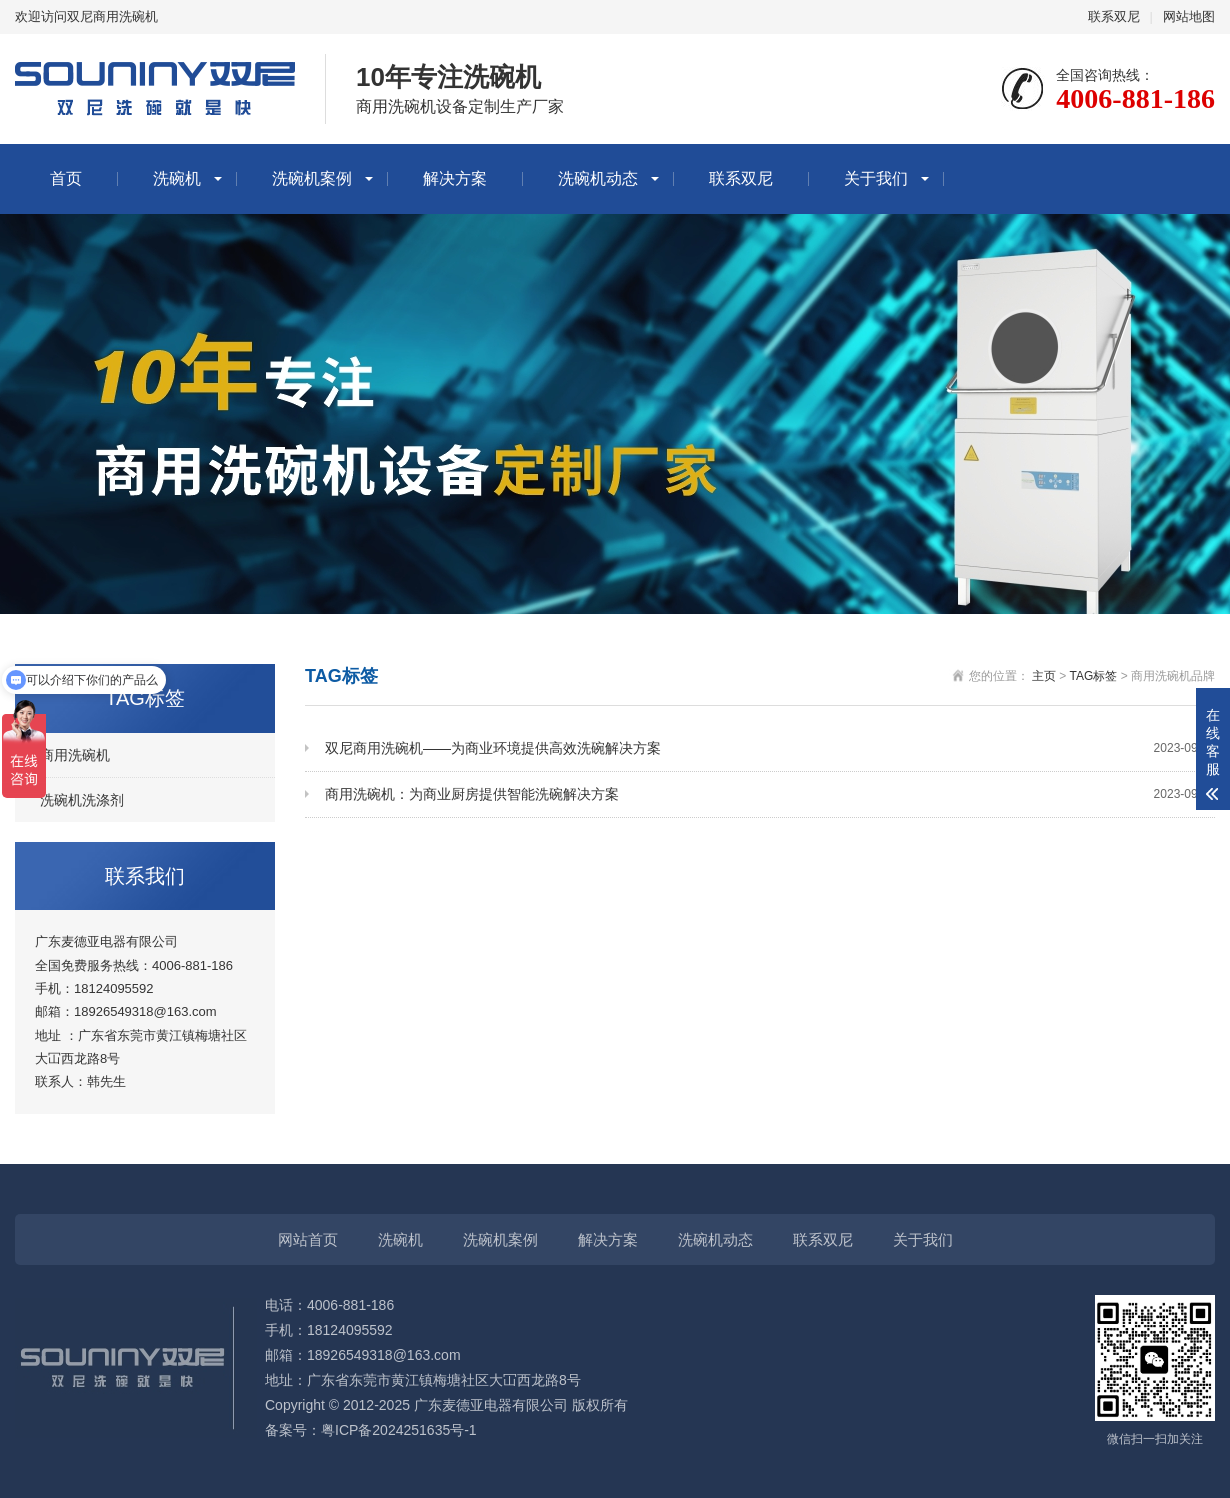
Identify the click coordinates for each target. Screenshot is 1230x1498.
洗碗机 (177, 178)
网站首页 (308, 1239)
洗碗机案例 (312, 178)
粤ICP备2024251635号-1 (399, 1430)
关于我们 (876, 178)
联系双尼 (1114, 16)
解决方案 (455, 178)
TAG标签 (1094, 676)
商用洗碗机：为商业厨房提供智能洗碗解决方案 (770, 794)
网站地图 (1189, 16)
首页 (66, 178)
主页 (1044, 676)
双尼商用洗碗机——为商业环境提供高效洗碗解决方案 (770, 748)
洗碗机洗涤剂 (82, 800)
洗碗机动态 (598, 178)
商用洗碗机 (75, 755)
